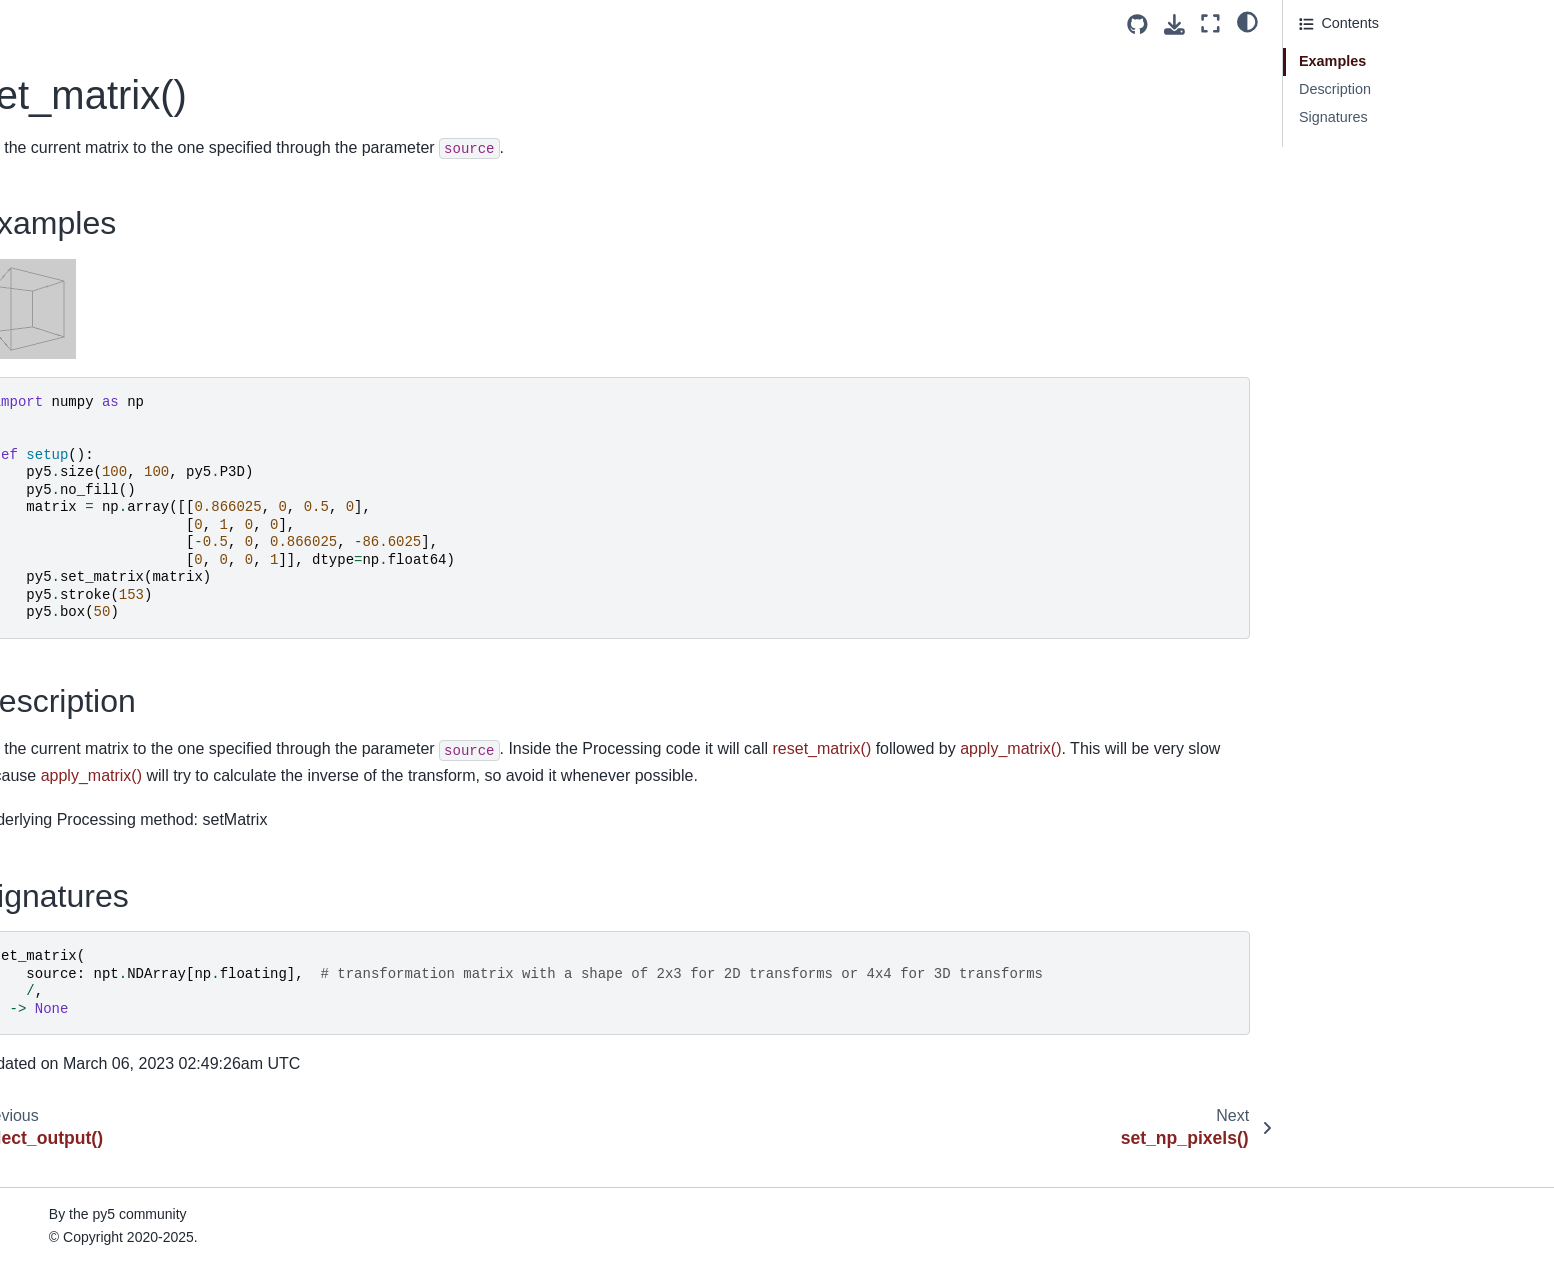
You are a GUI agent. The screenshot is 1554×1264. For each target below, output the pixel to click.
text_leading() (73, 1244)
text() (46, 1085)
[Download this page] (1174, 24)
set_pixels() (67, 259)
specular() (62, 640)
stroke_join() (69, 990)
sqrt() (47, 799)
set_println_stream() (94, 291)
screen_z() (64, 37)
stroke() (54, 926)
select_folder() (75, 100)
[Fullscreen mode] (1210, 23)
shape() (54, 355)
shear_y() (60, 450)
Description (1335, 89)
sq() (42, 767)
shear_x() (60, 418)
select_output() (77, 164)
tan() (45, 1053)
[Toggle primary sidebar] (376, 23)
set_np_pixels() (79, 227)
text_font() (62, 1212)
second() (58, 69)
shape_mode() (76, 386)
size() (47, 545)
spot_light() (65, 736)
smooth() (58, 609)
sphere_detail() (78, 704)
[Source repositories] (1137, 24)
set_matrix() (71, 196)
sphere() (57, 672)
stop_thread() (73, 895)
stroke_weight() (79, 1022)
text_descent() (75, 1180)
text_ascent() (71, 1149)
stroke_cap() (70, 958)
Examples (1332, 61)
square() (57, 831)
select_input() (73, 132)
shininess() (65, 482)
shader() (57, 323)
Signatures (1333, 117)
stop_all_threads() (87, 863)
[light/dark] (1247, 21)
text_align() (65, 1117)
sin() (44, 513)
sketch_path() (73, 577)
